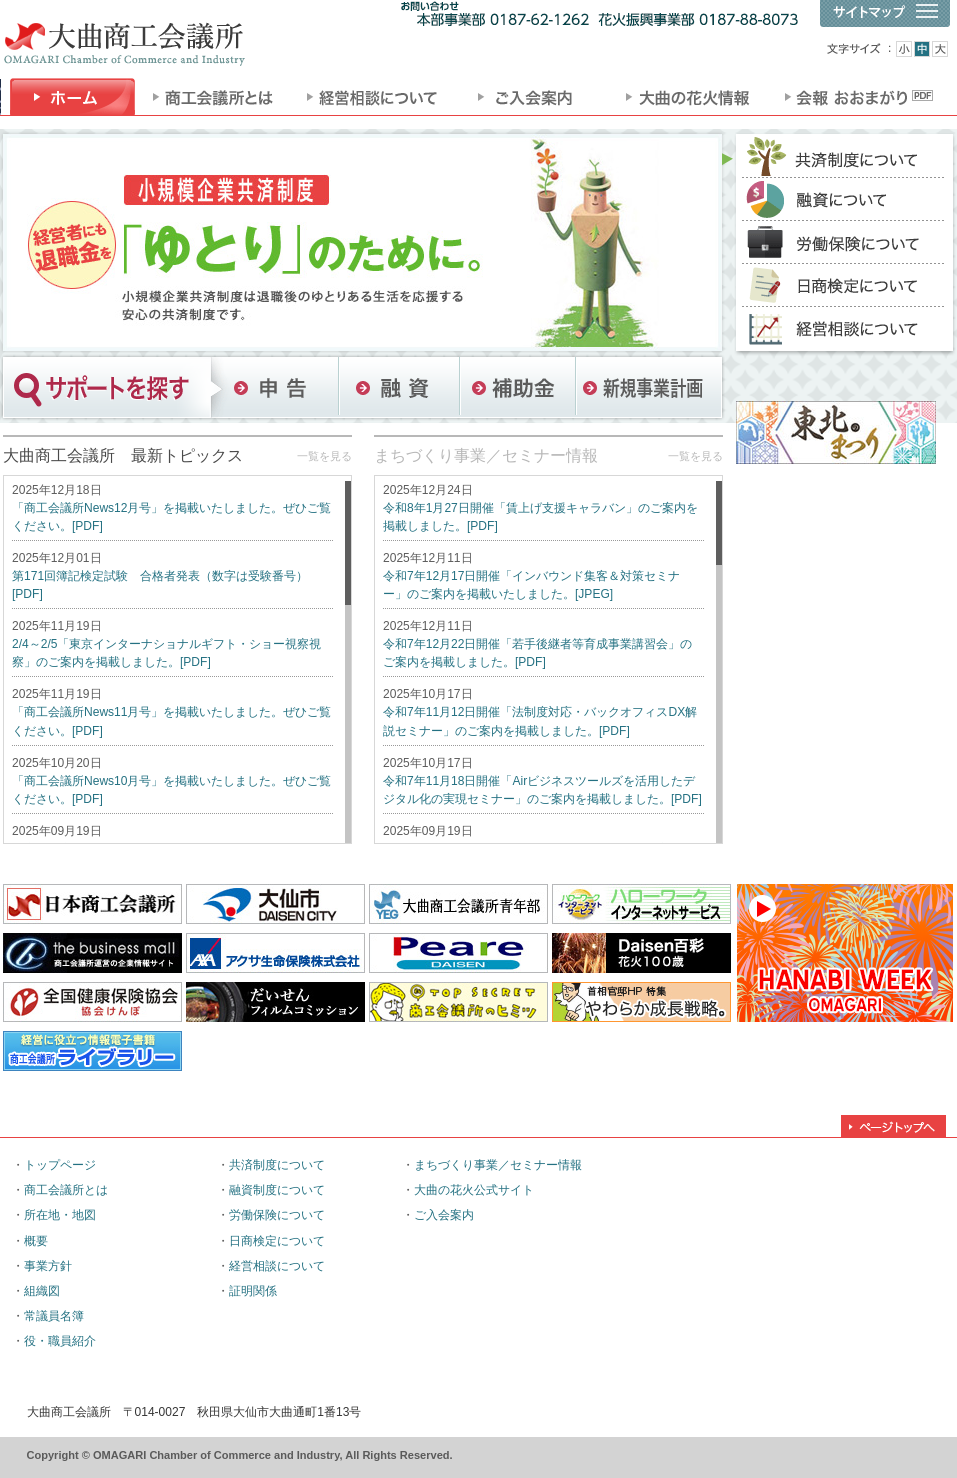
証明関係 (253, 1291)
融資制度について (277, 1190)
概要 (36, 1241)
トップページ (60, 1165)
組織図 (42, 1291)
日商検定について (277, 1241)
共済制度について (277, 1165)
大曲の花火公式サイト (474, 1190)
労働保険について (277, 1215)
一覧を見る (324, 456)
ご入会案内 (444, 1215)
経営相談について (277, 1266)
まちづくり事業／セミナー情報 (486, 455)
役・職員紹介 (60, 1341)
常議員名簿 (54, 1316)
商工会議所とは (66, 1190)
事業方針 (48, 1266)
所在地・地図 (60, 1215)
